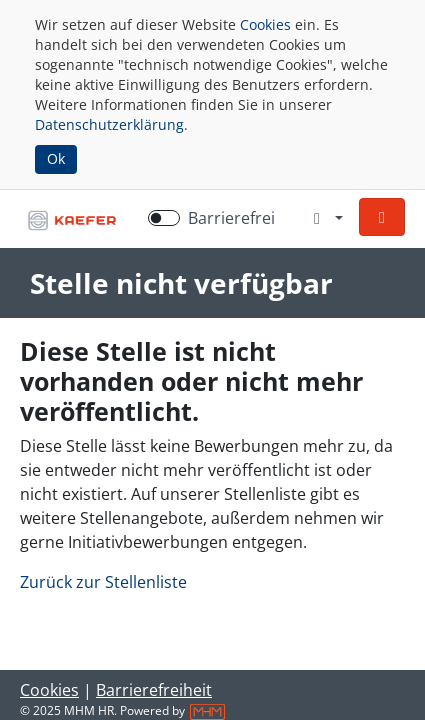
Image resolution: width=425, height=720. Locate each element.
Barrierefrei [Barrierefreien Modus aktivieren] (231, 218)
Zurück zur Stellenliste (103, 582)
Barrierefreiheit (154, 690)
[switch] (164, 218)
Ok (56, 158)
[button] (382, 217)
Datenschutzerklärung (109, 124)
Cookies (265, 24)
